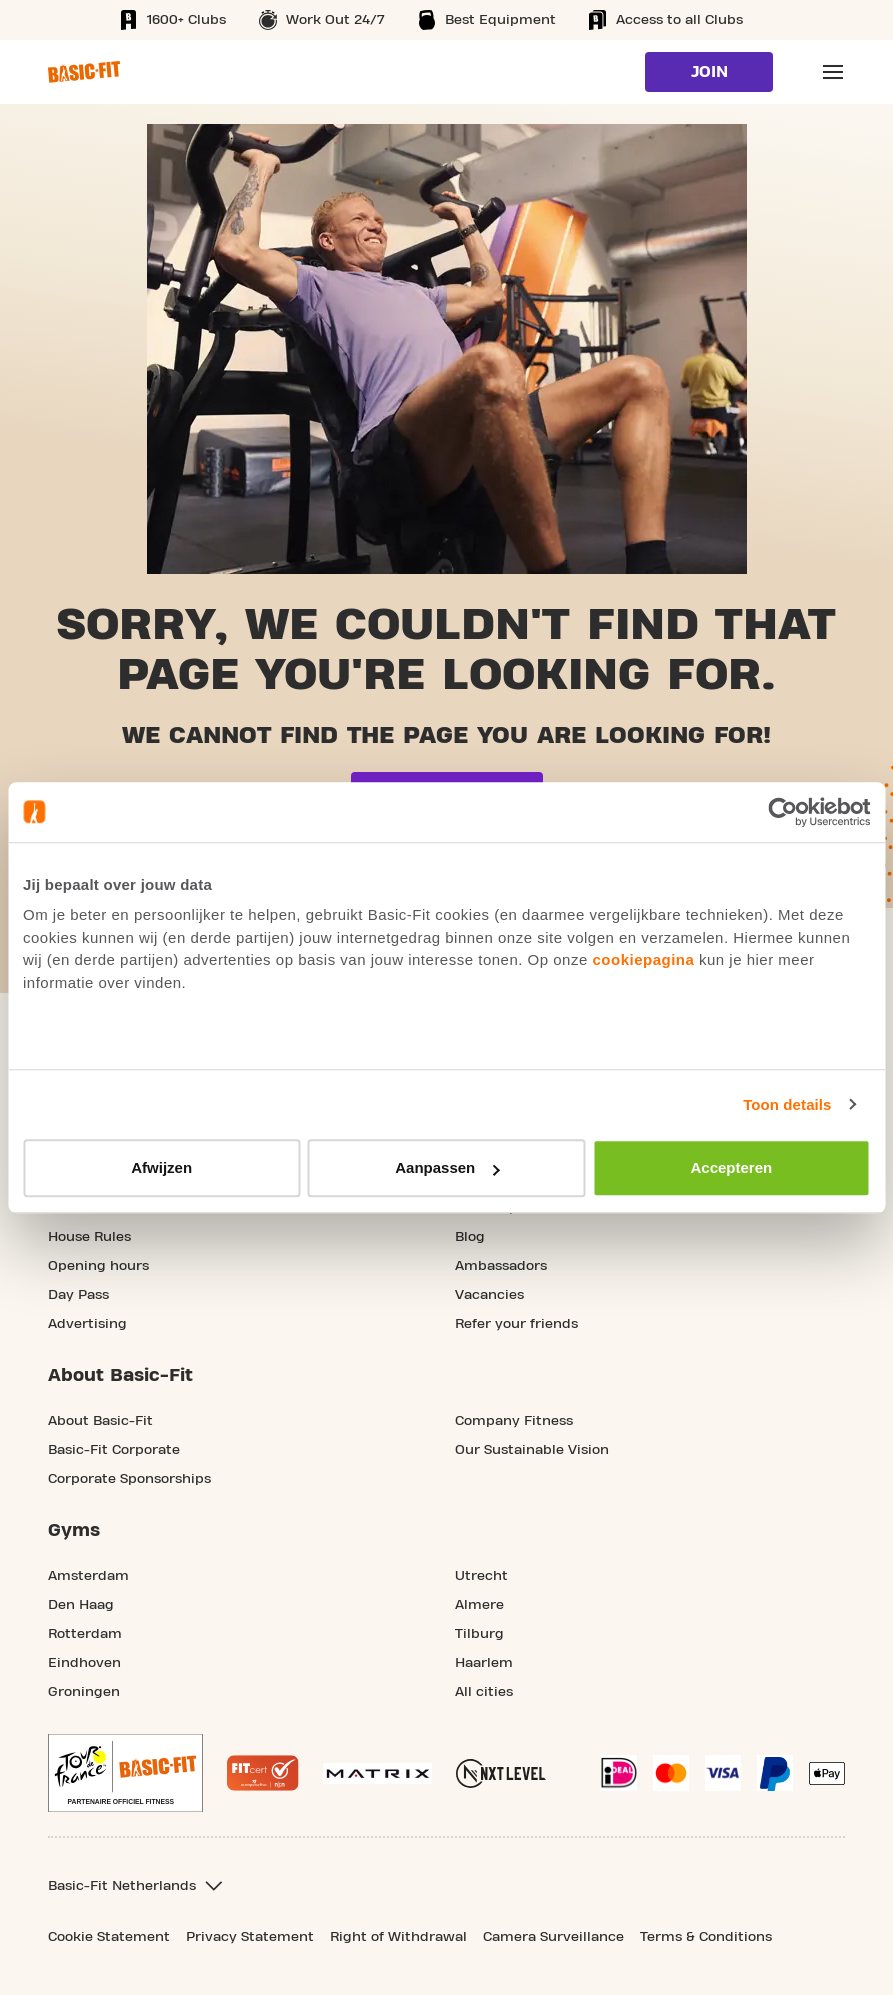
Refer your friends (516, 1324)
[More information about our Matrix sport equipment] (377, 1773)
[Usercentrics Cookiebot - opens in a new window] (782, 812)
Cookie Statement (109, 1937)
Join (709, 72)
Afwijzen (161, 1167)
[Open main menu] (833, 72)
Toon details (787, 1104)
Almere (479, 1605)
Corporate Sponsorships (129, 1479)
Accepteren (731, 1167)
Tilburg (479, 1634)
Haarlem (484, 1663)
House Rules (89, 1237)
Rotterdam (85, 1634)
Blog (470, 1237)
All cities (484, 1692)
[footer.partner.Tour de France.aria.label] (125, 1773)
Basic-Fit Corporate (114, 1450)
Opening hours (98, 1266)
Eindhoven (84, 1663)
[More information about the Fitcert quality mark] (263, 1773)
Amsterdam (88, 1576)
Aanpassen (447, 1167)
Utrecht (481, 1576)
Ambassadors (501, 1266)
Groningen (84, 1692)
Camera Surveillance (553, 1937)
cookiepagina (643, 959)
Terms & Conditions (706, 1937)
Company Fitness (514, 1421)
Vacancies (489, 1295)
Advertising (87, 1324)
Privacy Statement (250, 1937)
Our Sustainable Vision (532, 1450)
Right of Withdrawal (398, 1937)
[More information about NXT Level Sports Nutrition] (501, 1773)
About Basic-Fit (100, 1421)
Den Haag (81, 1605)
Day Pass (78, 1295)
